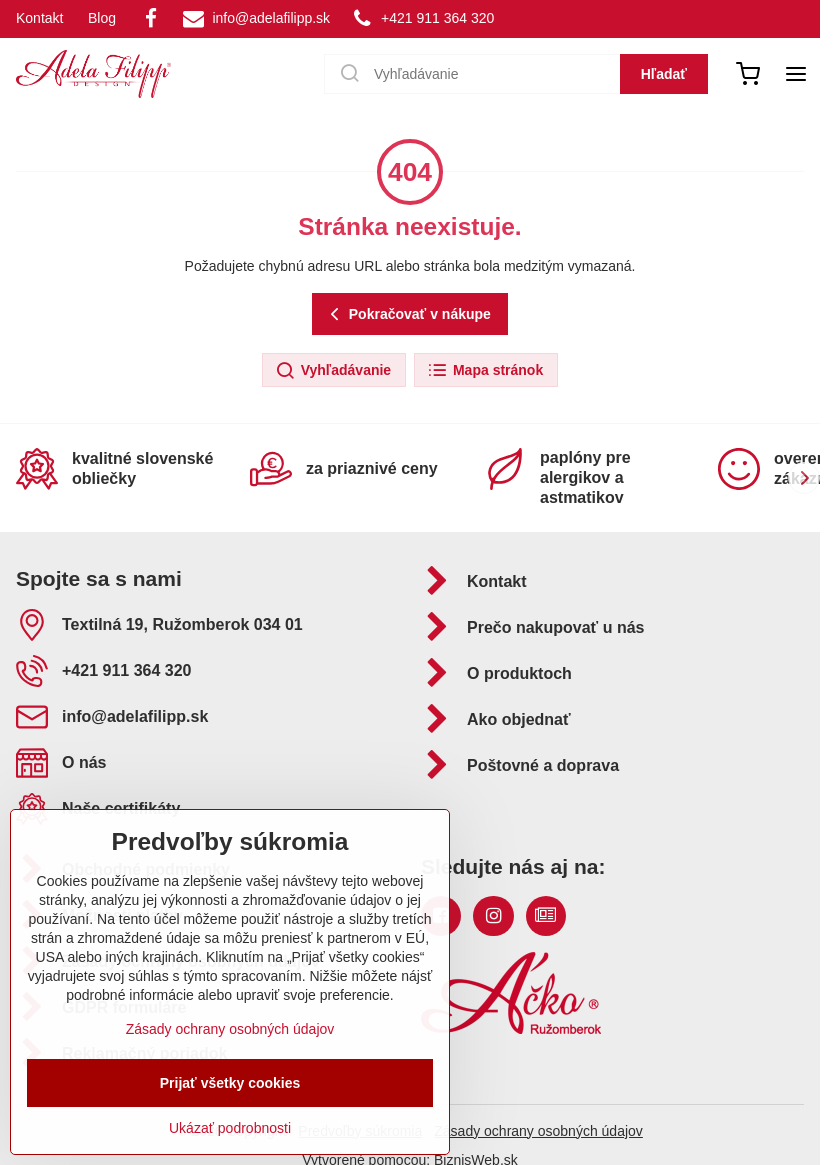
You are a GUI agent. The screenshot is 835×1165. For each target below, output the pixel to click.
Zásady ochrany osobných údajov (538, 1131)
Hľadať (664, 74)
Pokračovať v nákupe (407, 314)
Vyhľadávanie (333, 371)
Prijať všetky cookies (230, 1083)
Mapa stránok (485, 371)
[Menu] (796, 74)
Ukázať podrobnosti (230, 1128)
